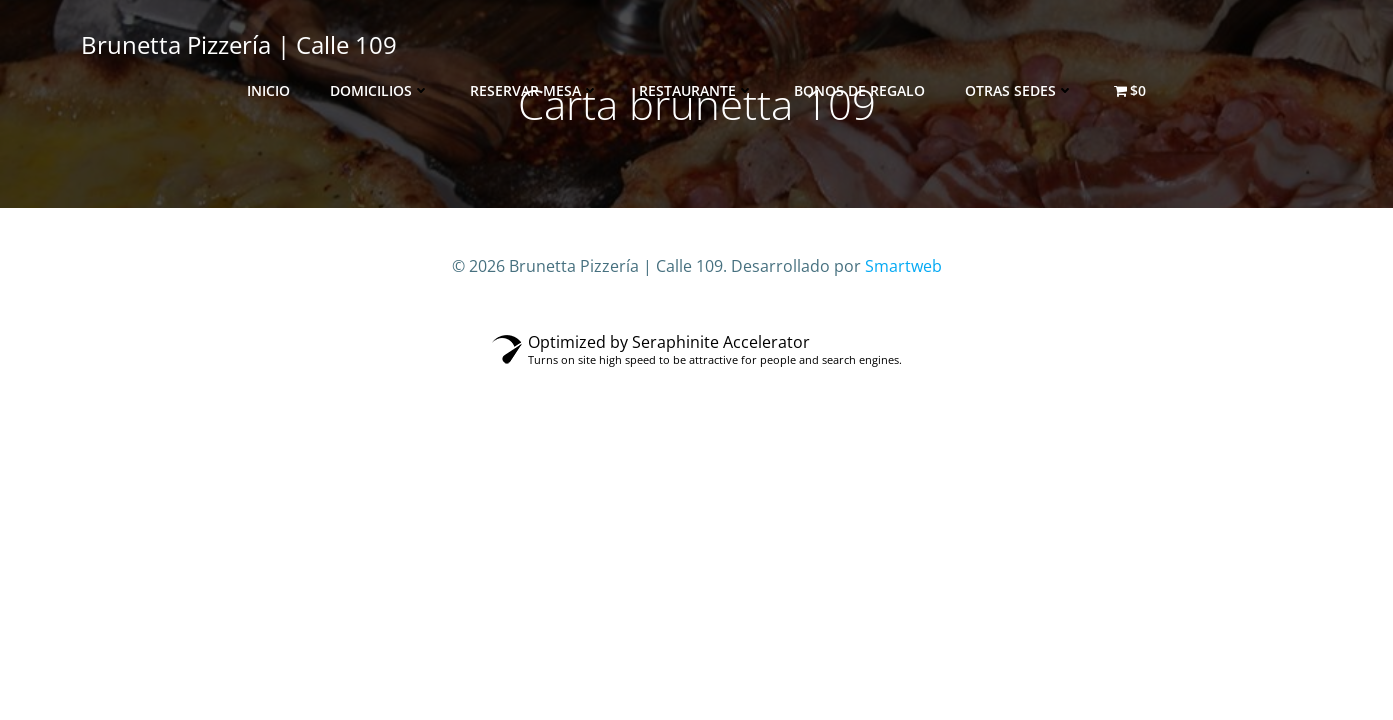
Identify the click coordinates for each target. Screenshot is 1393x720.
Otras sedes (1019, 90)
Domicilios (380, 90)
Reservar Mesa (534, 90)
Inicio (268, 90)
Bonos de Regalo (859, 90)
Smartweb (903, 266)
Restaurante (696, 90)
